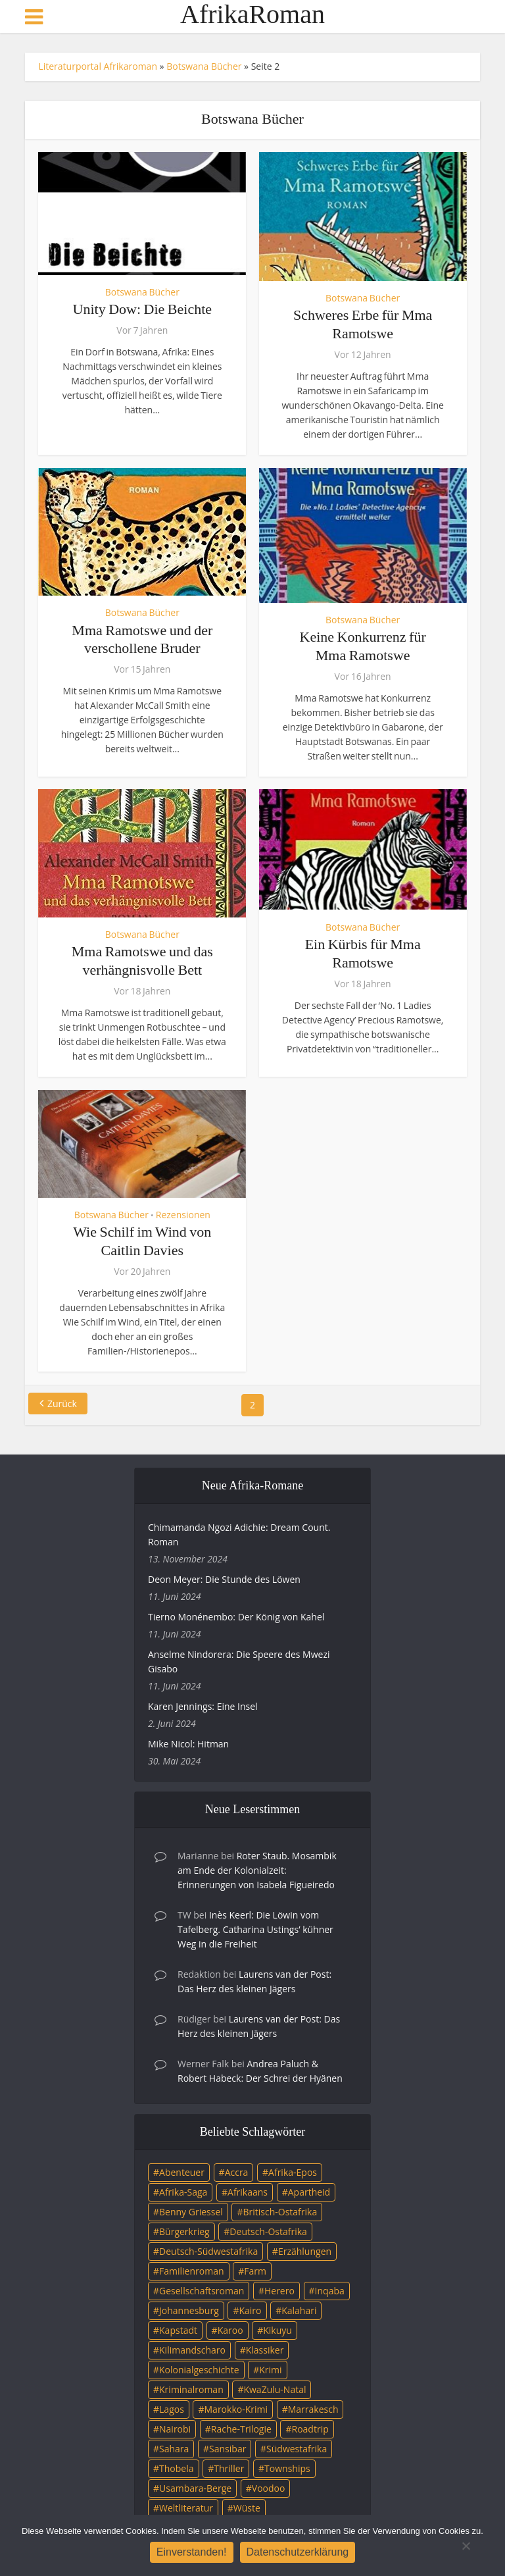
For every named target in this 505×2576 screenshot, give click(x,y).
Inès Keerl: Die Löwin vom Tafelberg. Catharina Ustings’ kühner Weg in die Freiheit (255, 1929)
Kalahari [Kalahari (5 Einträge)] (298, 2310)
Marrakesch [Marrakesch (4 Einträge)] (313, 2409)
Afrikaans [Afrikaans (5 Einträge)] (248, 2192)
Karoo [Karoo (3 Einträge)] (230, 2330)
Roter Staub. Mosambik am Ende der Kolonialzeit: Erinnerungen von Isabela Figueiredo (257, 1870)
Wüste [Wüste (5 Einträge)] (246, 2508)
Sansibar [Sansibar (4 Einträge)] (227, 2448)
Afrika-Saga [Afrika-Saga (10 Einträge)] (183, 2192)
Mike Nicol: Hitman (188, 1744)
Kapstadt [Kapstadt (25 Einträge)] (178, 2330)
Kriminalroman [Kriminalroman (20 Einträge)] (191, 2389)
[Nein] (465, 2545)
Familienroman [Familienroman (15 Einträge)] (191, 2271)
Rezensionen (183, 1215)
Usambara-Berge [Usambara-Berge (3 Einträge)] (195, 2488)
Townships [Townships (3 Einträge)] (287, 2468)
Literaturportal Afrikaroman (97, 66)
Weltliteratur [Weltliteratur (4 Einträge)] (186, 2508)
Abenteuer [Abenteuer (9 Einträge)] (181, 2172)
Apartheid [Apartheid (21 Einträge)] (309, 2192)
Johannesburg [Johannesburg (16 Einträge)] (189, 2310)
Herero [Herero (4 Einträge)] (279, 2290)
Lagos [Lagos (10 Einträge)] (171, 2409)
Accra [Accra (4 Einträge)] (237, 2172)
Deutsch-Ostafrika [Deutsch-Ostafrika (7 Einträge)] (268, 2231)
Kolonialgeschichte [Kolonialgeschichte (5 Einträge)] (199, 2369)
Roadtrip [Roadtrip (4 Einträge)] (310, 2429)
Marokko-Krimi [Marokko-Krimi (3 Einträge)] (236, 2409)
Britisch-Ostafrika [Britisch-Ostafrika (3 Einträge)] (280, 2211)
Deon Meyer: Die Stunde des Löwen (224, 1579)
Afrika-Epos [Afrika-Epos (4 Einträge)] (292, 2172)
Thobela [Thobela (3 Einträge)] (176, 2468)
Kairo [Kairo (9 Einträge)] (250, 2310)
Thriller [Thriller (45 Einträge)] (229, 2468)
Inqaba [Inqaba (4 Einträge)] (330, 2290)
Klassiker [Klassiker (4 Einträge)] (265, 2350)
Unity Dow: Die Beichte (142, 309)
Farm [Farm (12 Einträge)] (255, 2271)
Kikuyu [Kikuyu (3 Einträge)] (277, 2330)
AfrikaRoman (252, 14)
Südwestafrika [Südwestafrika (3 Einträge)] (296, 2448)
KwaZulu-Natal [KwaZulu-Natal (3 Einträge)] (274, 2389)
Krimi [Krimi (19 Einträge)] (270, 2369)
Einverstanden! (191, 2552)
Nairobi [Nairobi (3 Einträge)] (175, 2429)
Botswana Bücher (203, 66)
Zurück (62, 1403)
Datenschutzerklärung (298, 2552)
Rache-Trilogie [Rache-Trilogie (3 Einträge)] (241, 2429)
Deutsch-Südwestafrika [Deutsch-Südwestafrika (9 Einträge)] (208, 2251)
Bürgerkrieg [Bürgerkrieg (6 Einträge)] (184, 2231)
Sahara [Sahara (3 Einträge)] (174, 2448)
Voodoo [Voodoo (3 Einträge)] (268, 2488)
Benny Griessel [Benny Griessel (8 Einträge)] (191, 2211)
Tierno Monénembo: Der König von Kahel (236, 1616)
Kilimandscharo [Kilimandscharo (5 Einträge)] (192, 2350)
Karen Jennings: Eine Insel (203, 1706)
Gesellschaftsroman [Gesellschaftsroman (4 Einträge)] (201, 2290)
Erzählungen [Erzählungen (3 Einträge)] (304, 2251)
